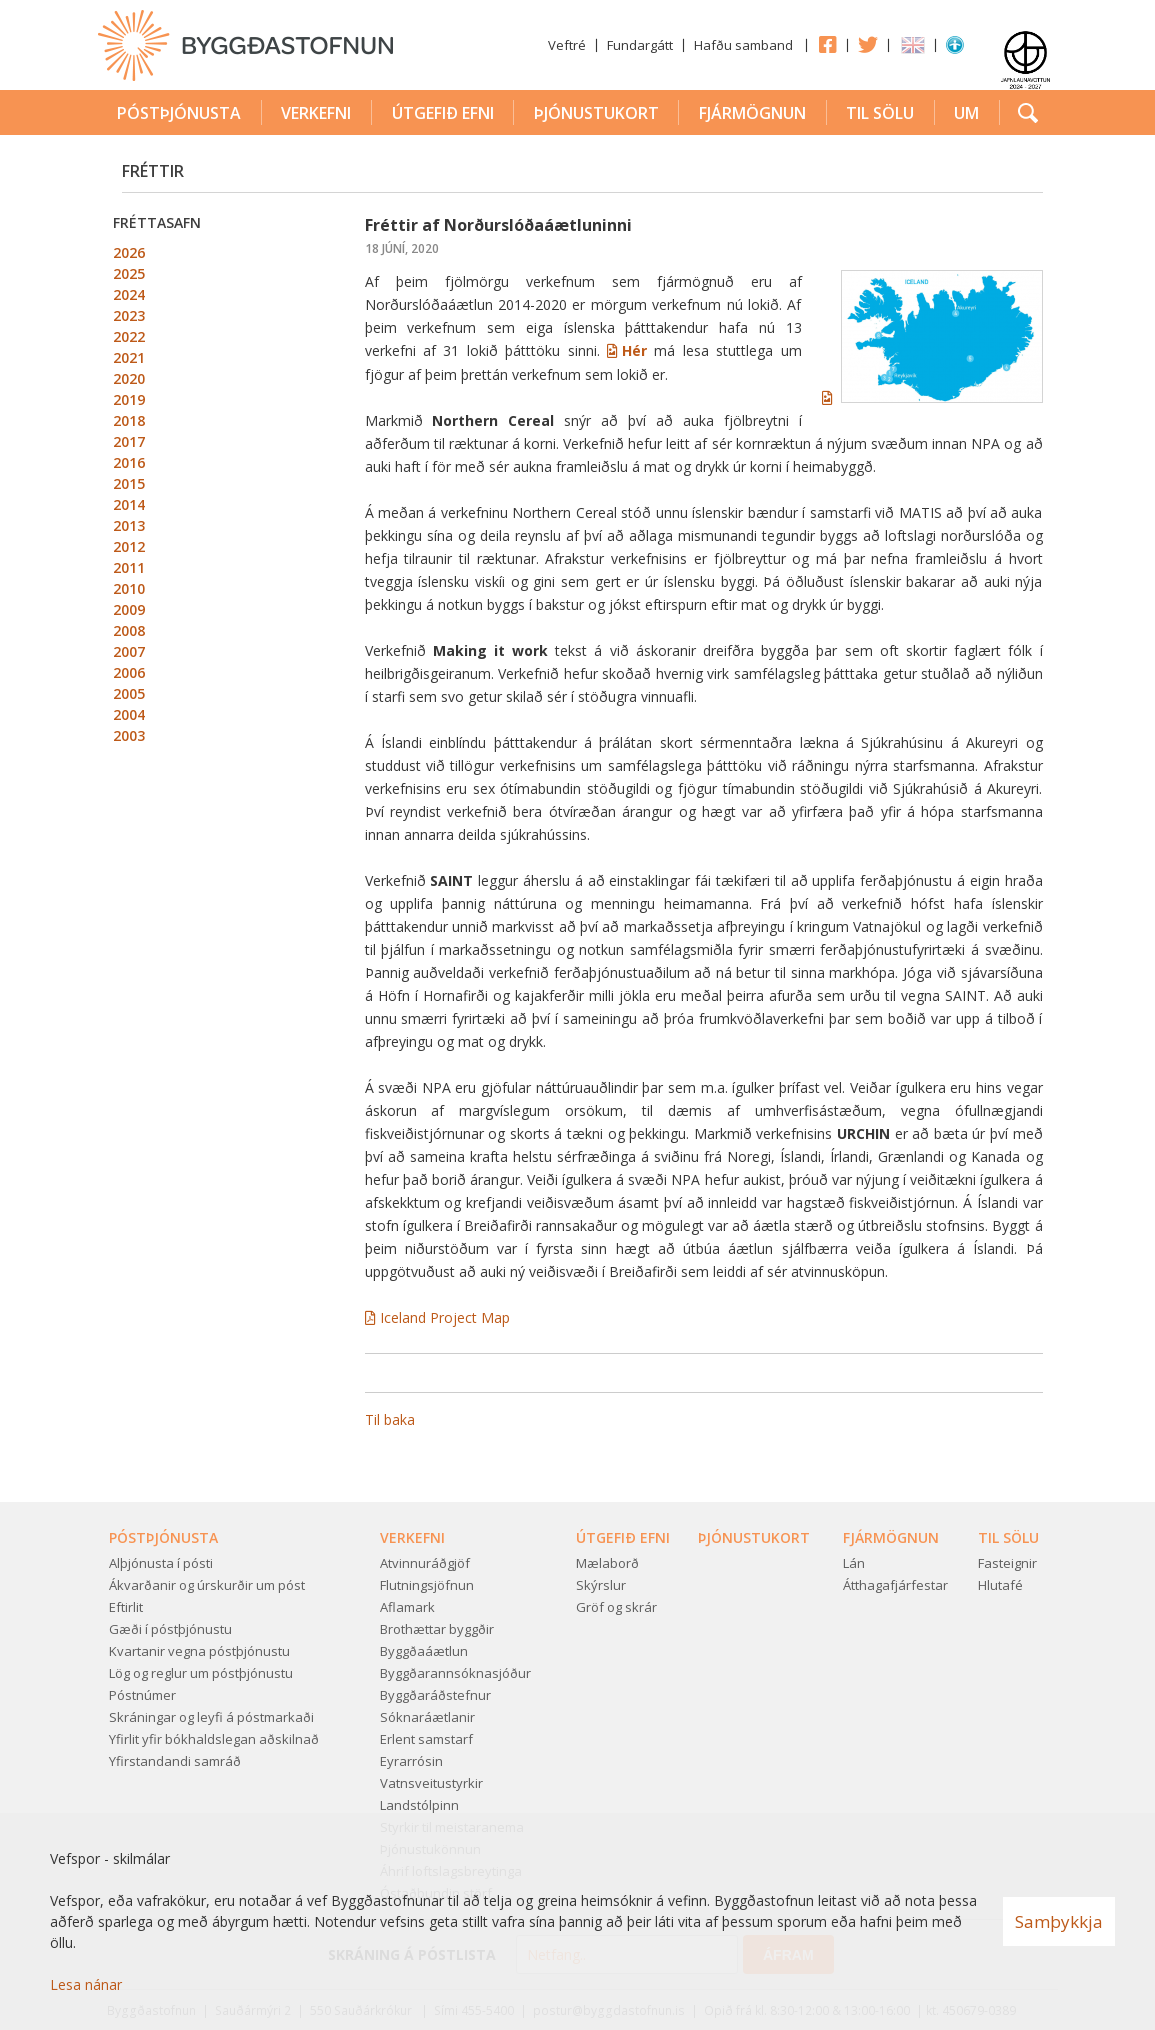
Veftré (567, 45)
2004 (129, 714)
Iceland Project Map (445, 1317)
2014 (129, 504)
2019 (129, 399)
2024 (129, 294)
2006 (129, 672)
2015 (129, 483)
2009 (129, 609)
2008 (129, 630)
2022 (129, 336)
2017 (129, 441)
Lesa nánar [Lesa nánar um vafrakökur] (86, 1984)
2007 (129, 651)
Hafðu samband (743, 45)
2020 (129, 378)
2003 (129, 735)
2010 (129, 588)
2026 (129, 252)
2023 (129, 315)
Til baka (390, 1419)
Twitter (868, 44)
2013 (129, 525)
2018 (129, 420)
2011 (129, 567)
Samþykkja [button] (1059, 1921)
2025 (129, 273)
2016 (129, 462)
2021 (129, 357)
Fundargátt (640, 45)
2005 (129, 693)
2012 (129, 546)
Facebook (827, 44)
